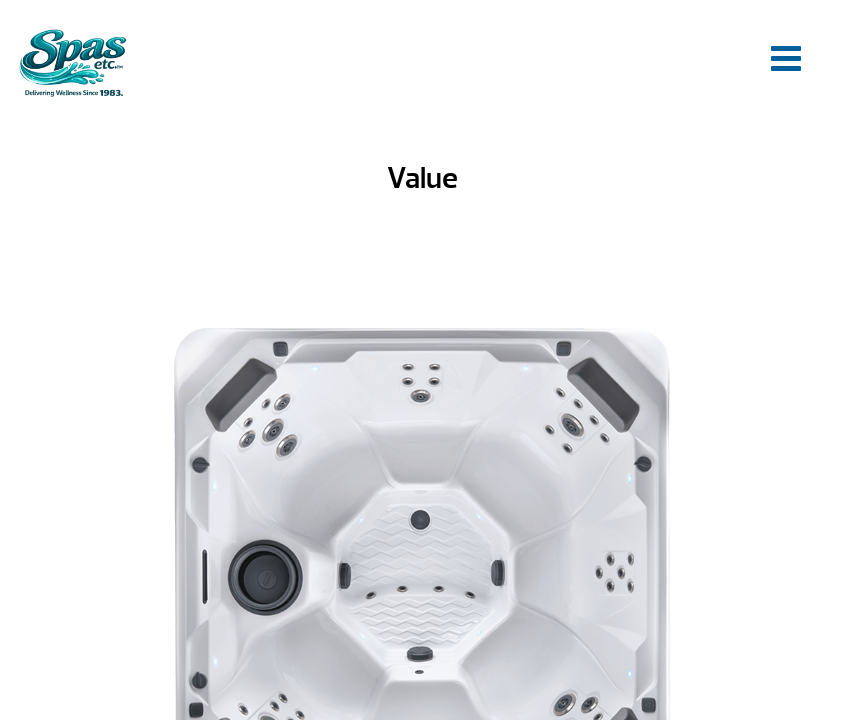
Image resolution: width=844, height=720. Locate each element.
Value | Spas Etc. (72, 62)
